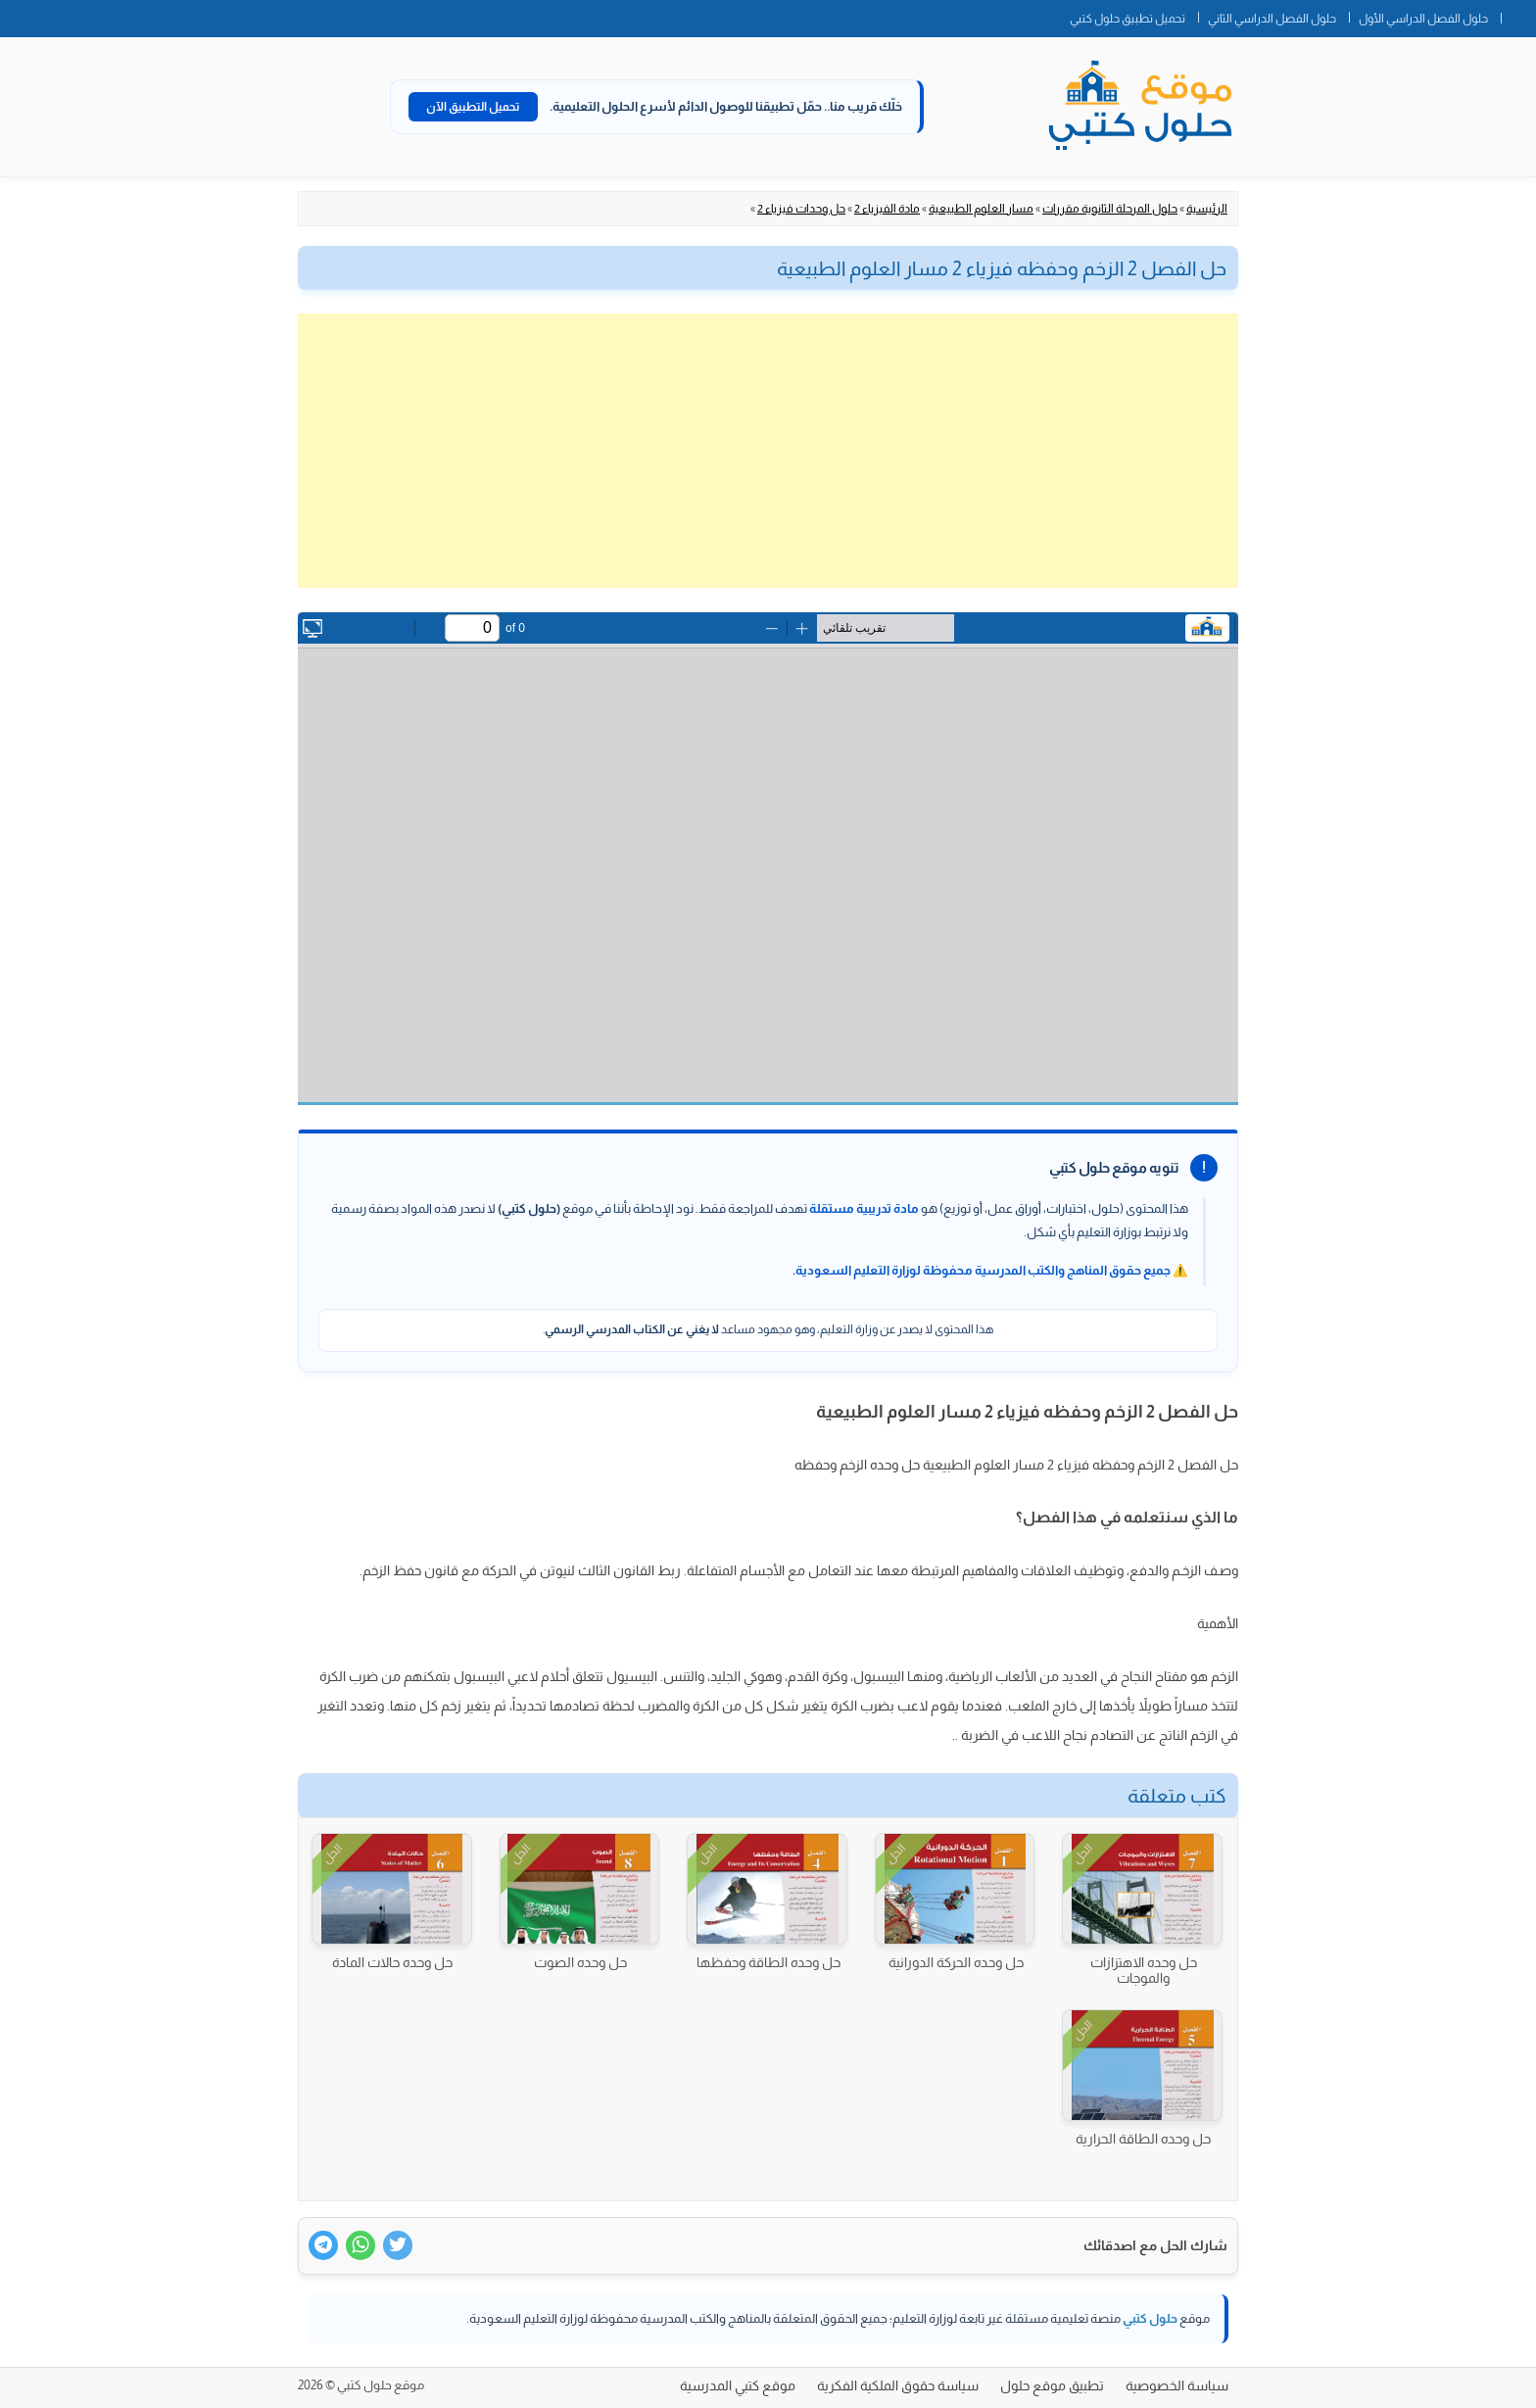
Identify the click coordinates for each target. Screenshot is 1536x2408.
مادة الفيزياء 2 (887, 209)
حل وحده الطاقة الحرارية (1143, 2138)
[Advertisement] (768, 450)
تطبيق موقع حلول (1052, 2385)
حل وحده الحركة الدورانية (956, 1962)
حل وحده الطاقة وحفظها (768, 1962)
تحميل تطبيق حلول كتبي (1127, 18)
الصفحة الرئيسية (1518, 14)
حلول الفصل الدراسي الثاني (1272, 18)
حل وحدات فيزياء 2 (801, 209)
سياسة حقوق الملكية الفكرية (898, 2385)
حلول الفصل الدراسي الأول (1423, 18)
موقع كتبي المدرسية (737, 2385)
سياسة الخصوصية (1177, 2385)
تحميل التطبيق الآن (473, 107)
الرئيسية (1206, 209)
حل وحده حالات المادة (392, 1962)
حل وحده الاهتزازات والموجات (1143, 1970)
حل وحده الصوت (580, 1962)
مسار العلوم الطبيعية (981, 209)
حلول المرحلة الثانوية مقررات (1109, 209)
